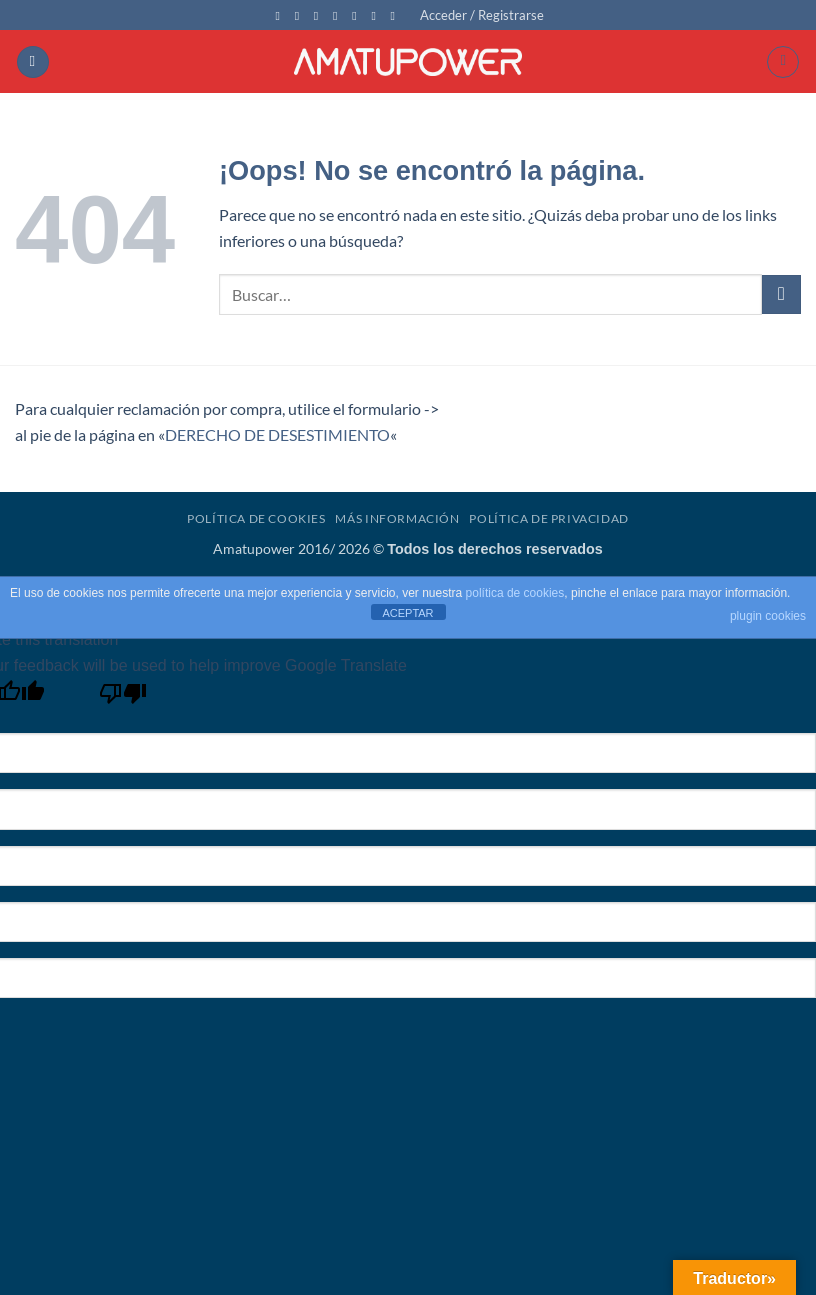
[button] (482, 15)
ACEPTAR (407, 613)
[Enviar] (781, 294)
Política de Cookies (256, 518)
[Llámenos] (358, 16)
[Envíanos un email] (339, 16)
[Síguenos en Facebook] (281, 16)
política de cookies (515, 593)
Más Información (397, 518)
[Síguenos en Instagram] (301, 16)
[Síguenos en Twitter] (320, 16)
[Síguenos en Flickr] (397, 16)
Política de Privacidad (548, 518)
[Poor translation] (123, 698)
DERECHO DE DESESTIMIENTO (277, 434)
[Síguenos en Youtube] (377, 16)
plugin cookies (768, 616)
